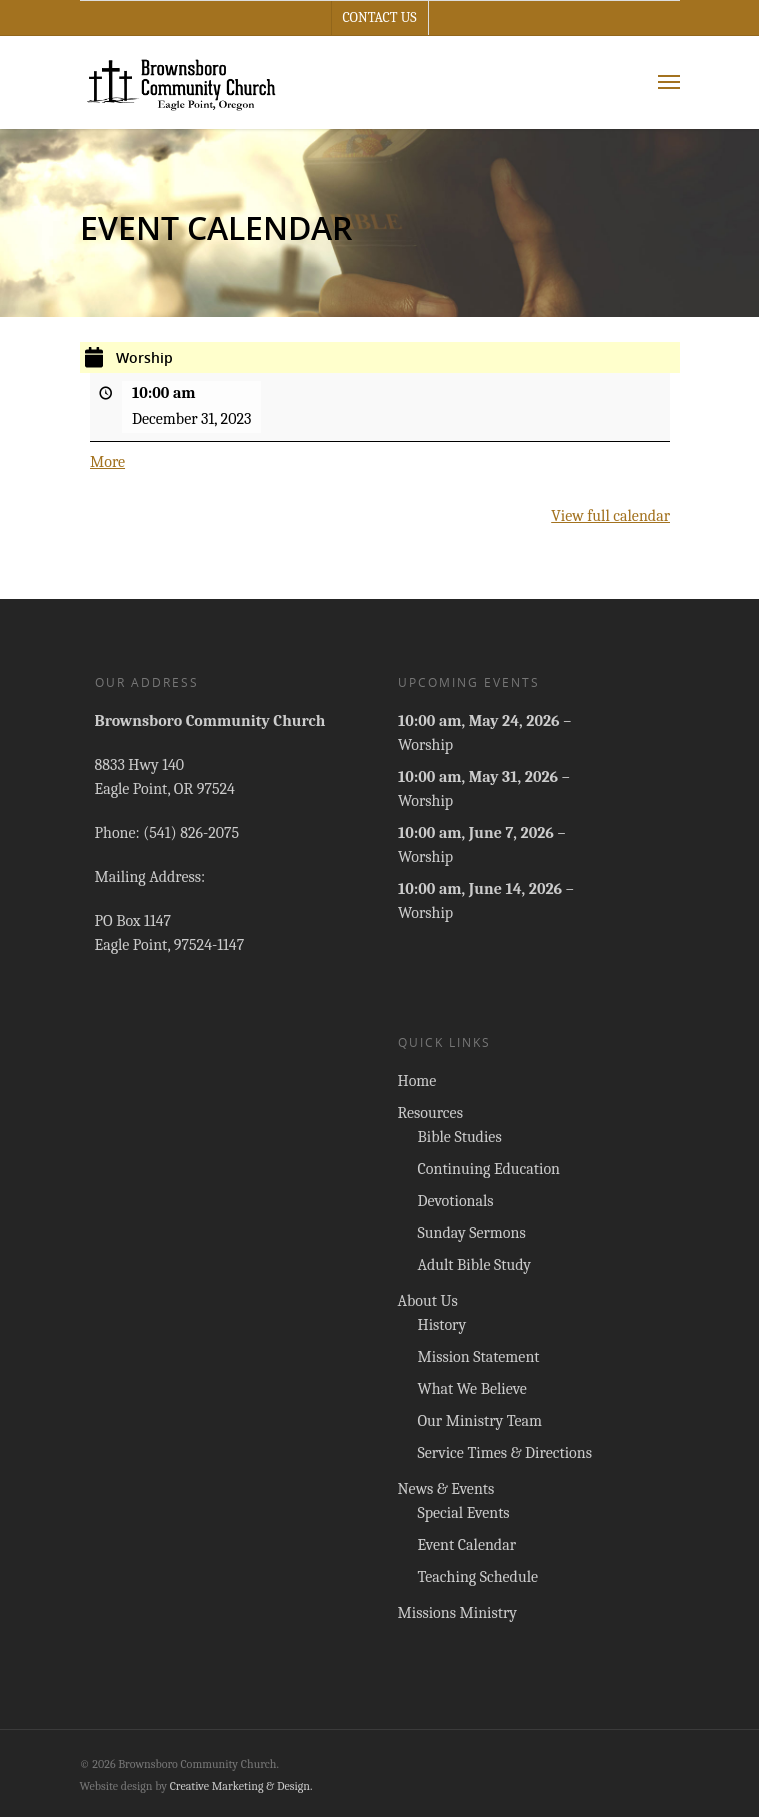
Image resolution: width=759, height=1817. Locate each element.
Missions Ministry (458, 1613)
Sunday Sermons (472, 1233)
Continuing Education (489, 1169)
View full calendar (610, 516)
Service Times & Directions (505, 1453)
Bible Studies (460, 1137)
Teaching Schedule (478, 1577)
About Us (428, 1301)
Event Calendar (467, 1545)
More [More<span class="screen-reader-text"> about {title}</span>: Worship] (107, 462)
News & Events (446, 1489)
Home (417, 1081)
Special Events (464, 1513)
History (442, 1325)
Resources (430, 1113)
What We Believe (472, 1389)
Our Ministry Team (480, 1421)
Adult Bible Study (474, 1265)
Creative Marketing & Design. (241, 1786)
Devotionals (456, 1201)
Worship (425, 745)
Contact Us (379, 17)
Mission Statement (479, 1357)
